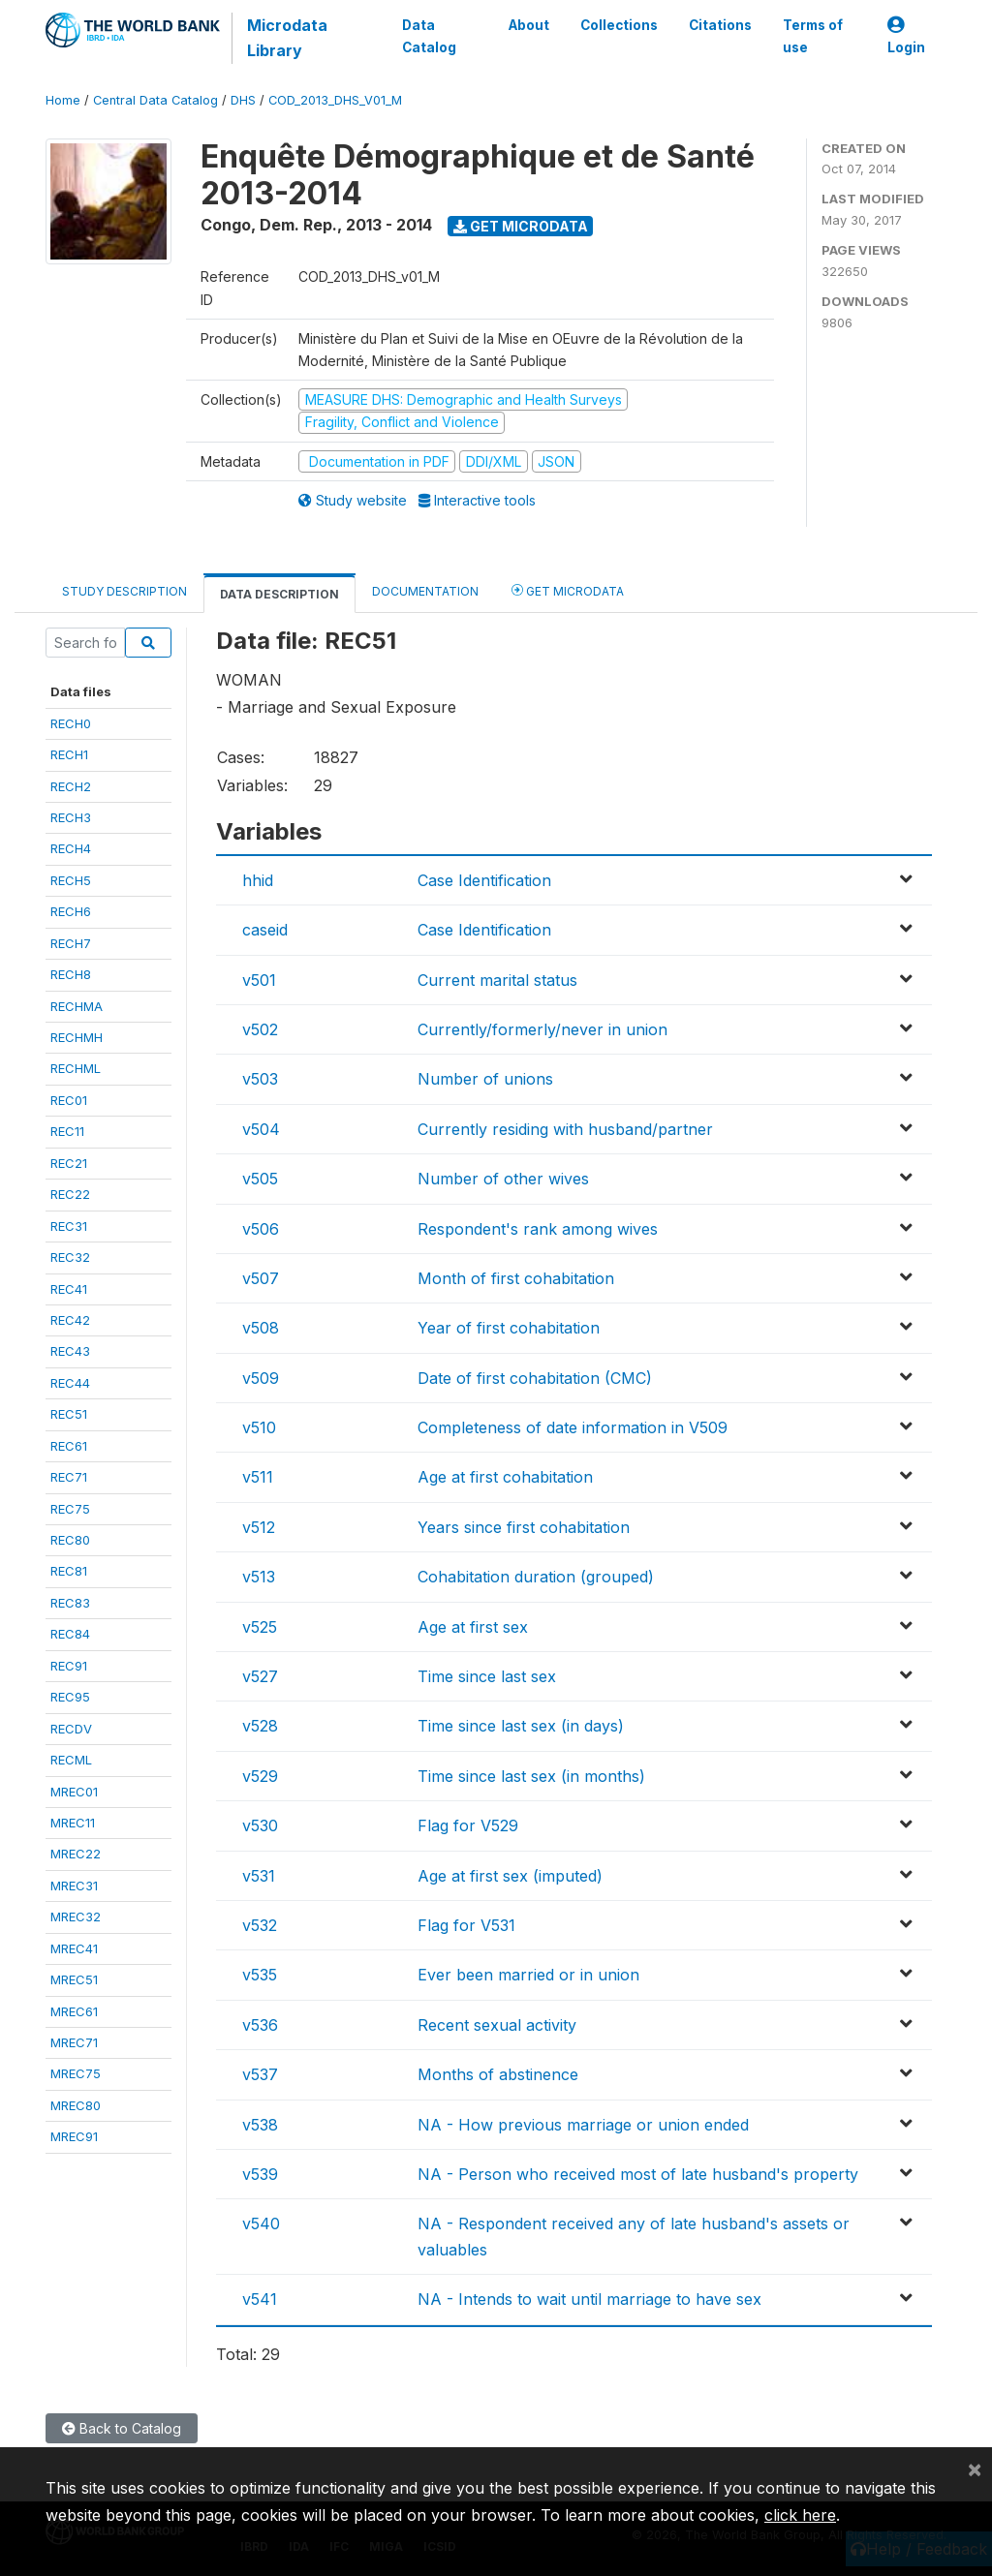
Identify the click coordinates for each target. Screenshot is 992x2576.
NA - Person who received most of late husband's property (638, 2174)
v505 (260, 1178)
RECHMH (76, 1037)
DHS (243, 100)
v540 (261, 2223)
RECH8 (70, 974)
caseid (265, 929)
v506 (260, 1229)
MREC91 (74, 2136)
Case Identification (484, 880)
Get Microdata (520, 226)
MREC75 (75, 2073)
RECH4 (70, 848)
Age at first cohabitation (505, 1477)
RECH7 (70, 943)
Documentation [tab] (425, 591)
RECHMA (76, 1006)
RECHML (75, 1068)
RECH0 (70, 723)
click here (800, 2515)
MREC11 (72, 1822)
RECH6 (70, 911)
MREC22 (75, 1853)
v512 (258, 1527)
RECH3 (70, 817)
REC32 (70, 1257)
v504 (261, 1129)
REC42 (70, 1320)
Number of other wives (503, 1178)
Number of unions (485, 1079)
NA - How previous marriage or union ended (583, 2124)
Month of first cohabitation (516, 1278)
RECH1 (69, 754)
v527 (260, 1676)
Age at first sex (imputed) (510, 1876)
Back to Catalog (121, 2428)
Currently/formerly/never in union (542, 1029)
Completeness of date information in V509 (573, 1427)
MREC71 (74, 2042)
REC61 (68, 1446)
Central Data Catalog (155, 100)
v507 (260, 1278)
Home (63, 100)
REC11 (67, 1131)
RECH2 (70, 786)
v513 (258, 1576)
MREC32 (75, 1916)
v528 (260, 1725)
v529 (260, 1776)
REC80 (70, 1540)
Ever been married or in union (528, 1974)
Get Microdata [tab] (568, 590)
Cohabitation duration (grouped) (536, 1576)
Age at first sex (473, 1627)
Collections (619, 25)
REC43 (70, 1351)
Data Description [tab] (279, 594)
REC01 (68, 1100)
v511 (257, 1477)
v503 (260, 1079)
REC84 (70, 1633)
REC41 (68, 1289)
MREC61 (74, 2011)
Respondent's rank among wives (538, 1229)
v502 (260, 1029)
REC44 (70, 1383)
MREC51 (74, 1979)
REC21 (68, 1163)
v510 (259, 1427)
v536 (260, 2025)
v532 (259, 1925)
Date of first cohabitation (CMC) (535, 1378)
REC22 (70, 1194)
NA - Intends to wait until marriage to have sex (589, 2299)
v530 (260, 1825)
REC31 (68, 1226)
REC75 (70, 1509)
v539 (260, 2174)
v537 (260, 2074)
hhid (257, 880)
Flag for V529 (468, 1825)
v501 (259, 980)
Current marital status (497, 980)
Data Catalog (429, 35)
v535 (259, 1974)
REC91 (68, 1665)
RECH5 (70, 880)
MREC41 (74, 1948)
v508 (260, 1327)
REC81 (68, 1571)
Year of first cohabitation (509, 1327)
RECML (71, 1759)
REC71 (68, 1477)
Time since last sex (487, 1676)
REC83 (70, 1602)
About (529, 25)
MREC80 (75, 2105)
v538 (260, 2124)
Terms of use (813, 35)
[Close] (974, 2468)
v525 (259, 1627)
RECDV (71, 1728)
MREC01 (74, 1791)
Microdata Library (287, 37)
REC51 (68, 1414)
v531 (258, 1876)
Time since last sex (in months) (531, 1776)
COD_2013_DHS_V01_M (335, 100)
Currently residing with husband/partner (565, 1129)
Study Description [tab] (124, 591)
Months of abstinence (498, 2074)
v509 (260, 1378)
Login (906, 36)
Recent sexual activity (497, 2025)
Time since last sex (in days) (521, 1725)
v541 (259, 2299)
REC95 (70, 1696)
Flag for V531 (466, 1925)
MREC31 (74, 1885)
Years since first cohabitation (524, 1527)
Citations (720, 25)
